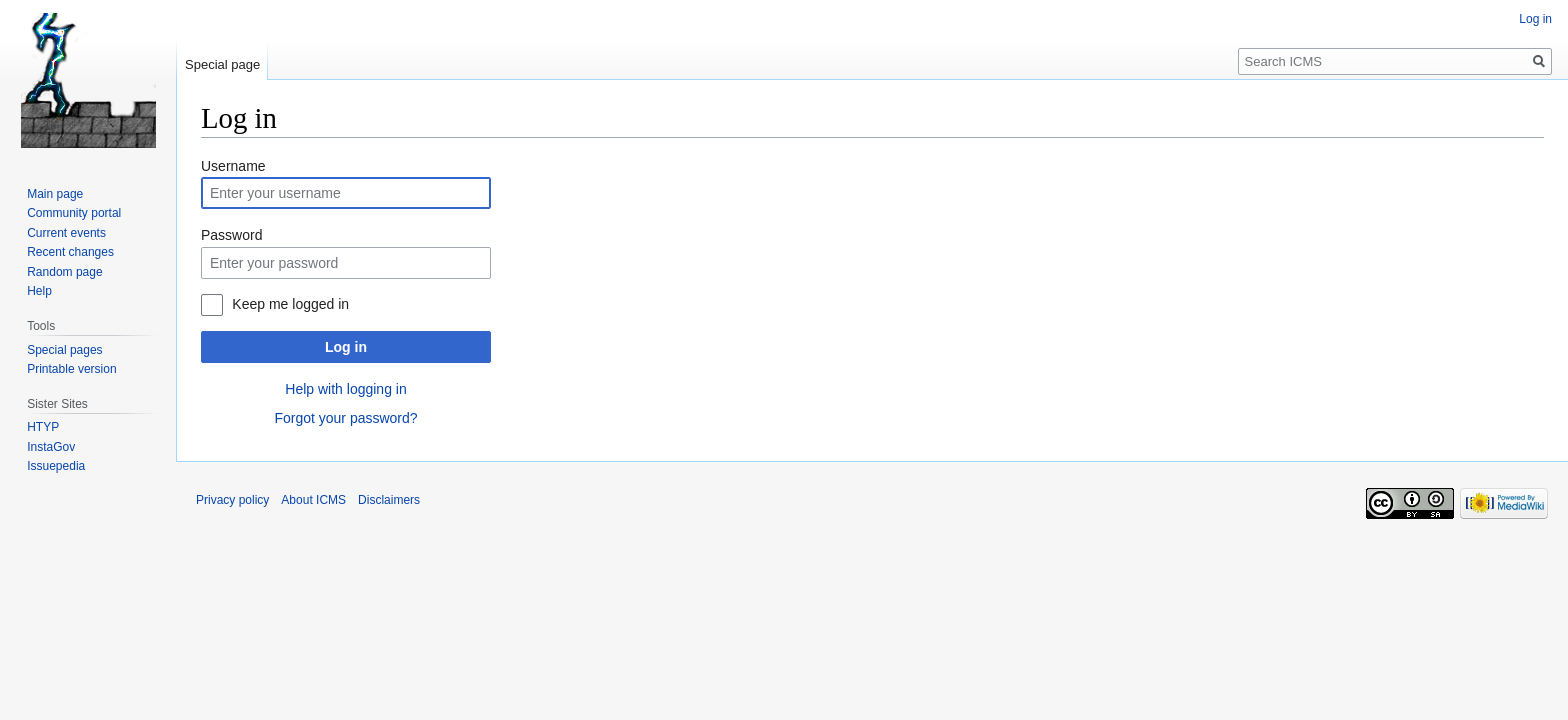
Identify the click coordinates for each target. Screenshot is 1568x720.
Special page (222, 64)
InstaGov (51, 447)
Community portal (74, 213)
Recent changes (70, 252)
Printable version (71, 369)
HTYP (43, 427)
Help (39, 291)
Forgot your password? (345, 418)
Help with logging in (345, 389)
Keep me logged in (290, 304)
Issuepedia (56, 466)
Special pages (64, 350)
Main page (55, 194)
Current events (66, 233)
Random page (64, 272)
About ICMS (313, 500)
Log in (346, 347)
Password (231, 235)
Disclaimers (389, 500)
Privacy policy (232, 500)
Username (233, 166)
